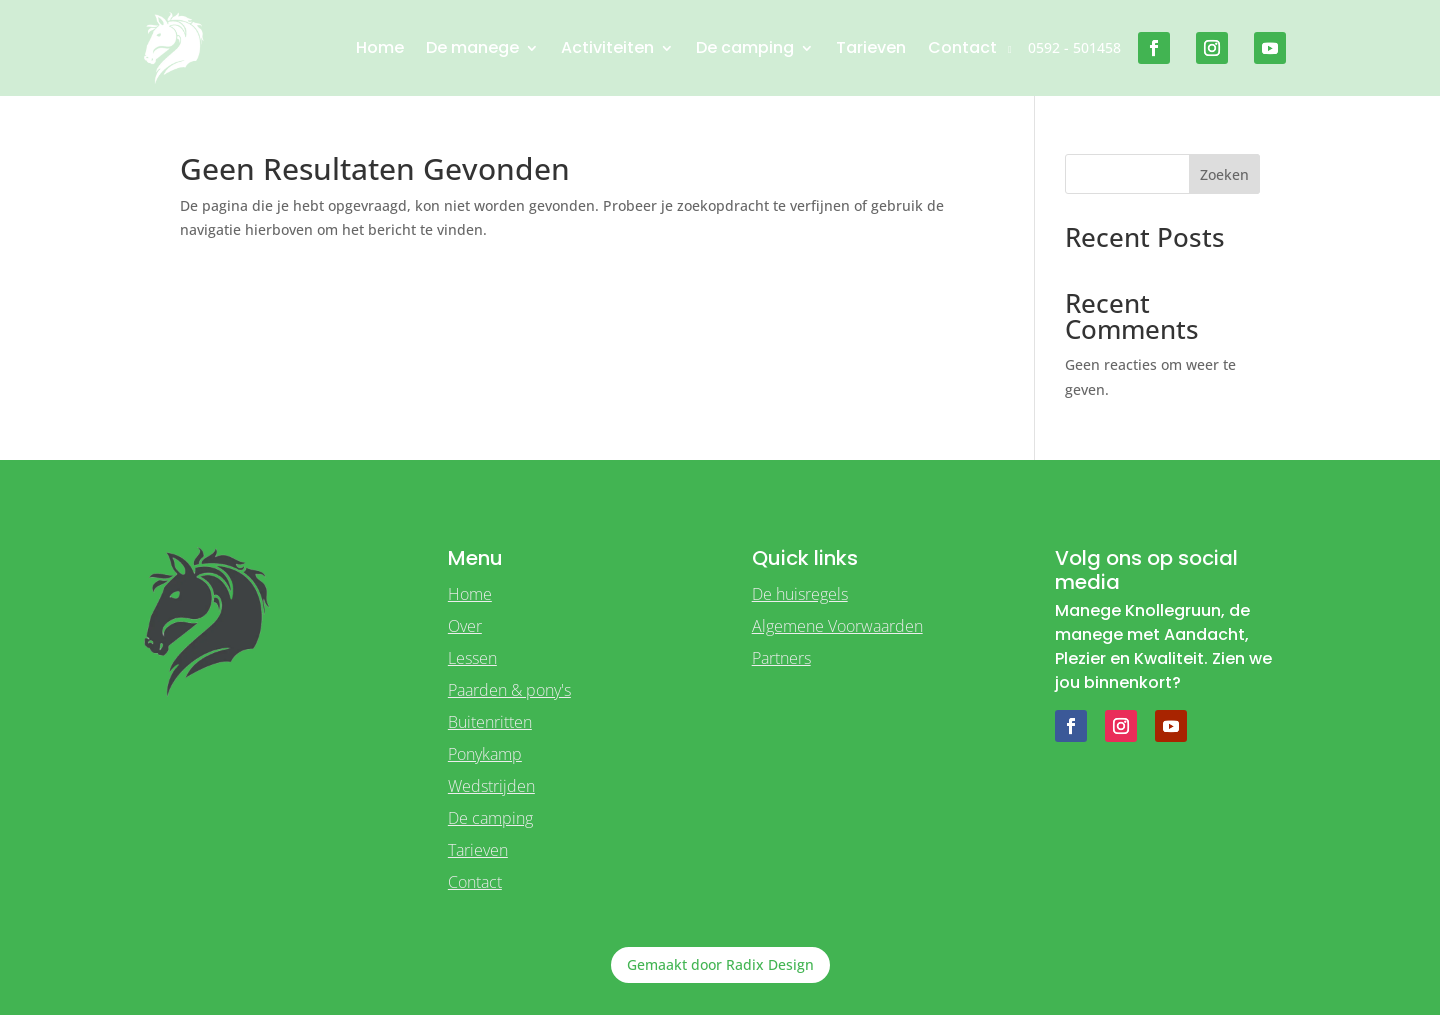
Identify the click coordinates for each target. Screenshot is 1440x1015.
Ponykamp (485, 754)
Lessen (472, 658)
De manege (472, 47)
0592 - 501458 (1074, 47)
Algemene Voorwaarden (837, 626)
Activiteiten (607, 47)
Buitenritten (490, 722)
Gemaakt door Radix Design (720, 964)
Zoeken (1224, 174)
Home (380, 47)
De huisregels (800, 594)
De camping (745, 47)
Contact (962, 47)
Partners (781, 658)
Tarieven (871, 47)
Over (465, 626)
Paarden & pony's (509, 690)
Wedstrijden (491, 786)
